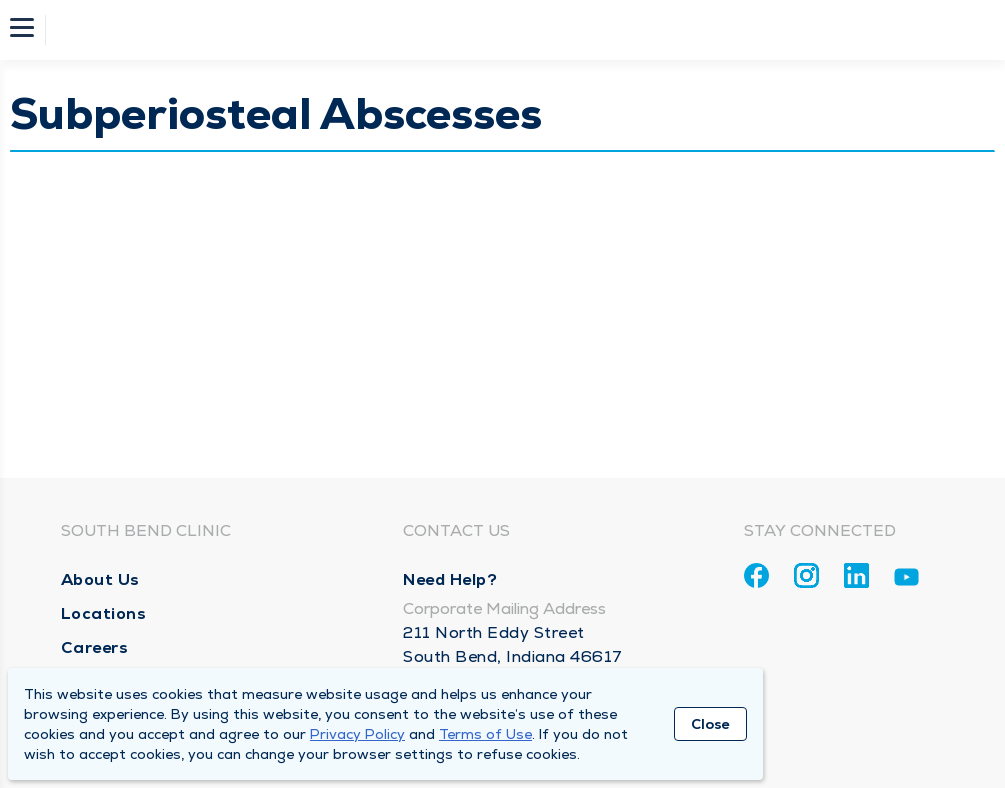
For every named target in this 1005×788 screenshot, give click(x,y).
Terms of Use (485, 734)
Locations (104, 613)
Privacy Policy (357, 734)
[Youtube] (906, 580)
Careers (95, 647)
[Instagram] (806, 575)
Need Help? (450, 579)
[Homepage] (516, 30)
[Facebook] (756, 575)
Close (710, 724)
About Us (100, 579)
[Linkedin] (856, 575)
